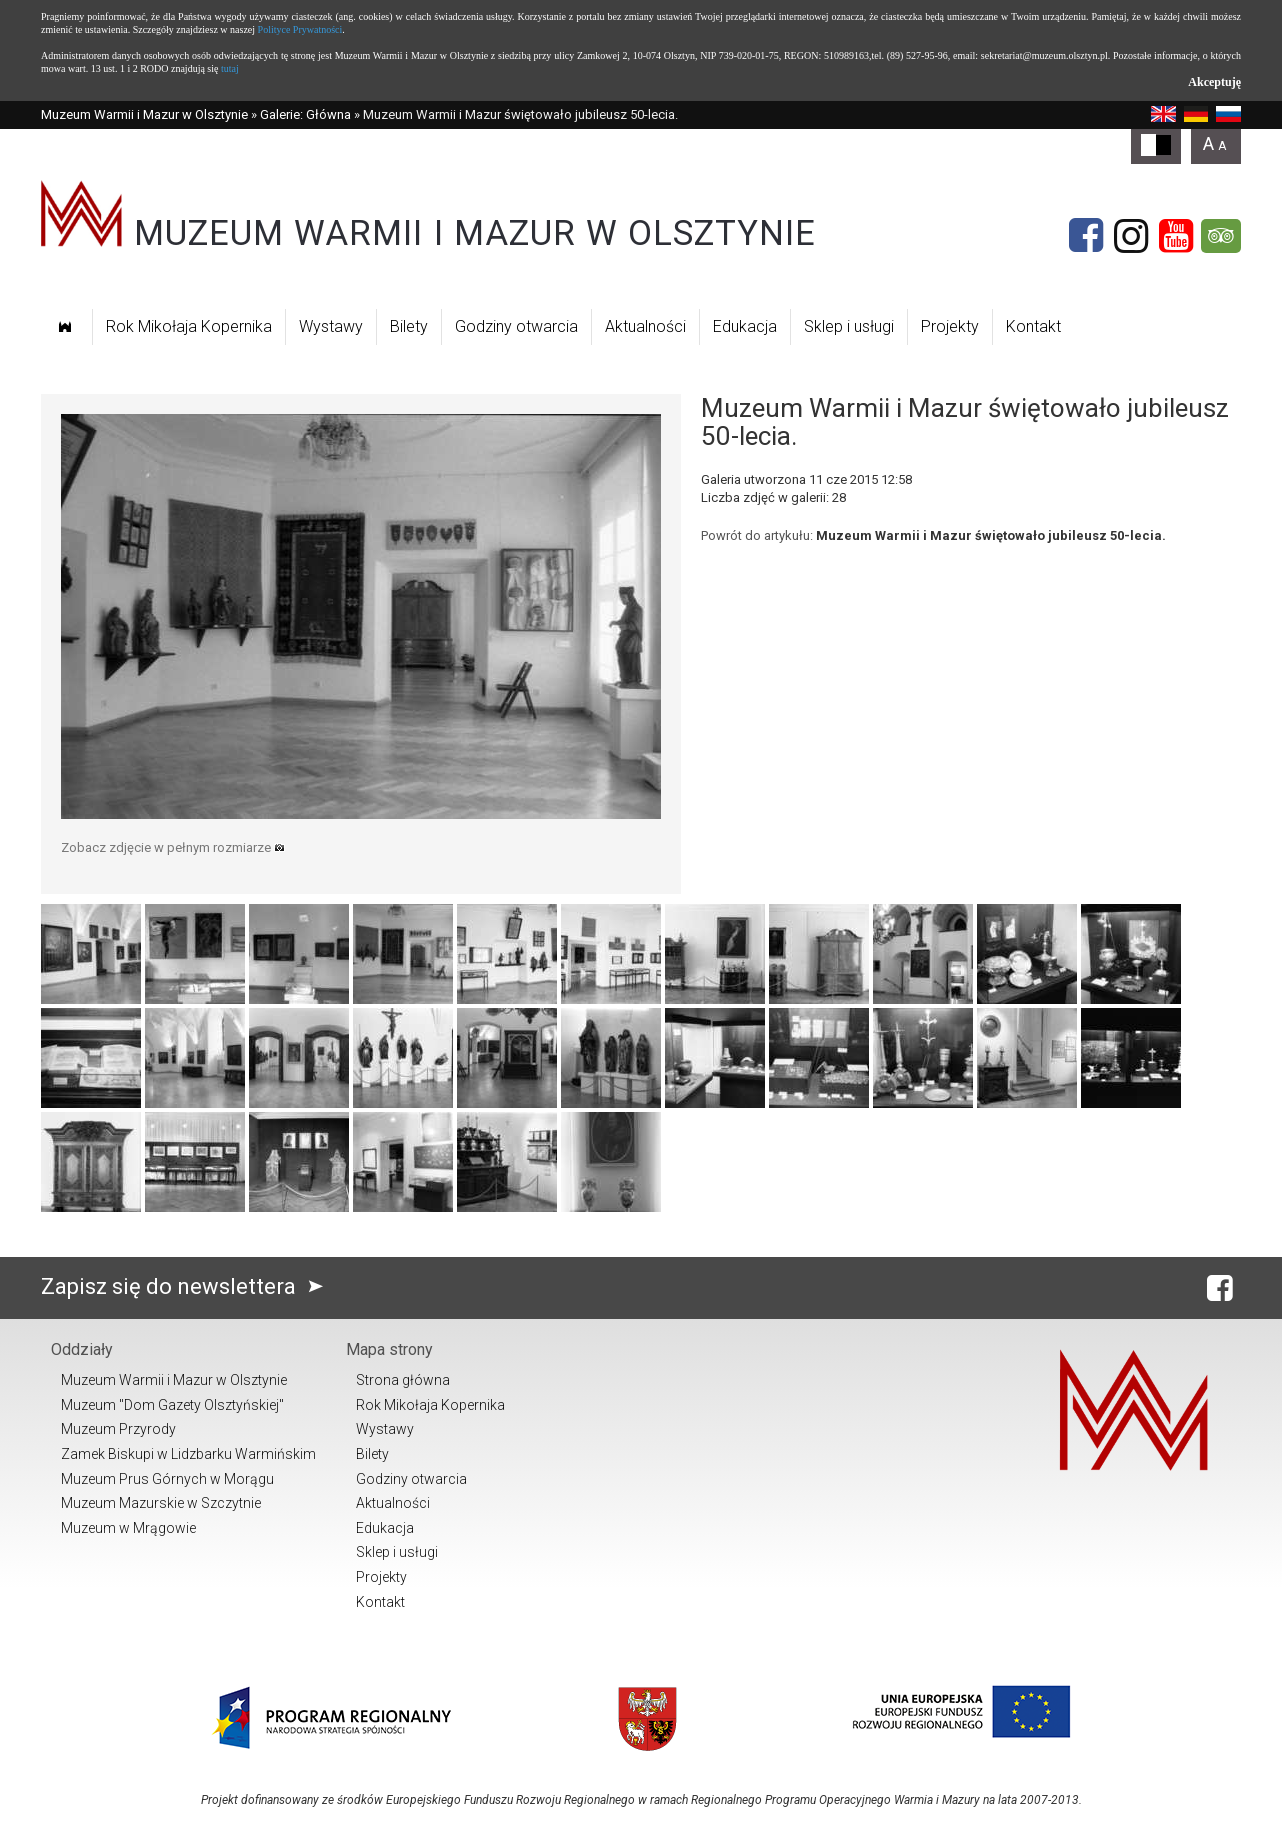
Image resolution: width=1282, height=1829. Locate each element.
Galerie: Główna (305, 114)
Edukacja (745, 326)
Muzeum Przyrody (118, 1429)
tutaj (230, 68)
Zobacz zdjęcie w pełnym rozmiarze (173, 847)
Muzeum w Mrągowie (128, 1528)
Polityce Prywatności (300, 29)
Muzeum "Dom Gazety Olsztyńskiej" (172, 1405)
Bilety (409, 326)
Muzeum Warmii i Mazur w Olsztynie (144, 114)
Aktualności (645, 326)
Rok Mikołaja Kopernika (189, 326)
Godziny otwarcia (516, 326)
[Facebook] (1086, 236)
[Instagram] (1131, 236)
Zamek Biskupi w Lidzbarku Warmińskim (188, 1454)
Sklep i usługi (849, 326)
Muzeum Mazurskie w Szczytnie (161, 1503)
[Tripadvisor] (1221, 236)
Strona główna (403, 1380)
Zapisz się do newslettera (186, 1286)
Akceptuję (1214, 82)
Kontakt (1033, 326)
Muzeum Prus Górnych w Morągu (167, 1479)
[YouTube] (1176, 236)
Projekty (950, 326)
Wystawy (331, 326)
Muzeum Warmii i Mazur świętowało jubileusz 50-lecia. (991, 535)
